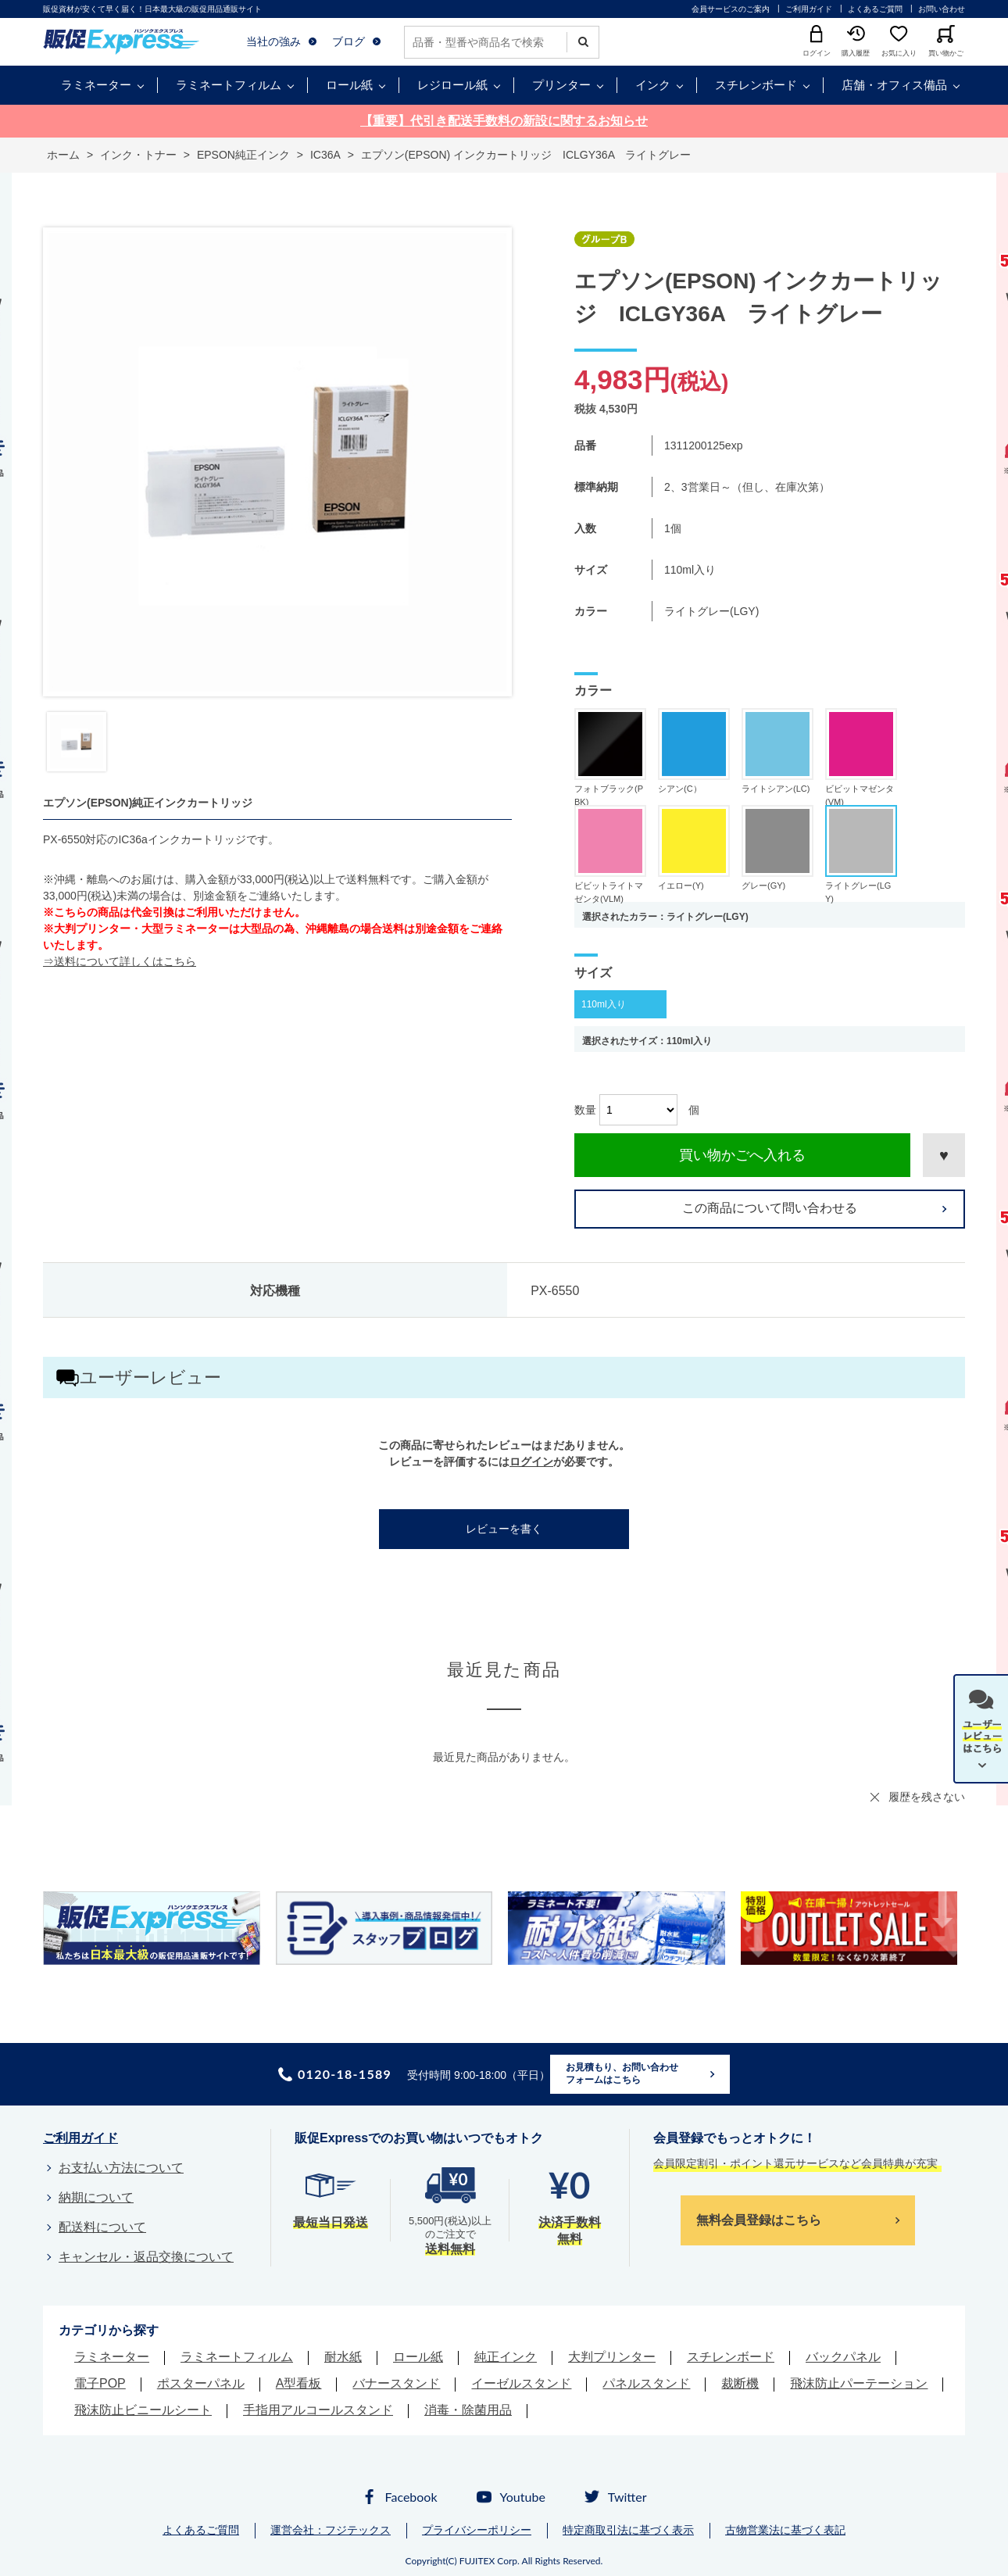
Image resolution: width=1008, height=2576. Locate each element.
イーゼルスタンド (521, 2383)
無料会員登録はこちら (758, 2220)
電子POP (100, 2383)
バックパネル (843, 2356)
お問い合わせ (941, 9)
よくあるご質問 (875, 9)
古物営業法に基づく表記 (785, 2530)
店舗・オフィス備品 (894, 84)
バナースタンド (396, 2383)
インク (652, 84)
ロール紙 (349, 84)
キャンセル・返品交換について (146, 2256)
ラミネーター (96, 84)
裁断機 (740, 2383)
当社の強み (273, 41)
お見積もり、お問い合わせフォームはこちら (622, 2073)
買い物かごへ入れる (742, 1155)
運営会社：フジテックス (330, 2530)
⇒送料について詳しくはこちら (119, 961)
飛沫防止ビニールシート (143, 2410)
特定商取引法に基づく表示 (628, 2530)
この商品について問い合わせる (769, 1208)
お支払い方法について (121, 2167)
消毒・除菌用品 (468, 2410)
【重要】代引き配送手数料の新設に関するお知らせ (504, 120)
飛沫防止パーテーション (859, 2383)
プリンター (561, 84)
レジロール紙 (452, 84)
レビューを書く (504, 1528)
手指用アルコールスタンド (318, 2410)
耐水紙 (343, 2356)
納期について (96, 2197)
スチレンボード (756, 84)
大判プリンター (612, 2356)
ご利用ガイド (808, 9)
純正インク (505, 2356)
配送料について (102, 2227)
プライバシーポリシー (476, 2530)
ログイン (531, 1461)
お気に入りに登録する (944, 1155)
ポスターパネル (201, 2383)
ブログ (348, 41)
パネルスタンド (646, 2383)
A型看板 (299, 2383)
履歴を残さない (926, 1797)
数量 (585, 1110)
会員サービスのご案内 (731, 9)
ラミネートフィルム (228, 84)
